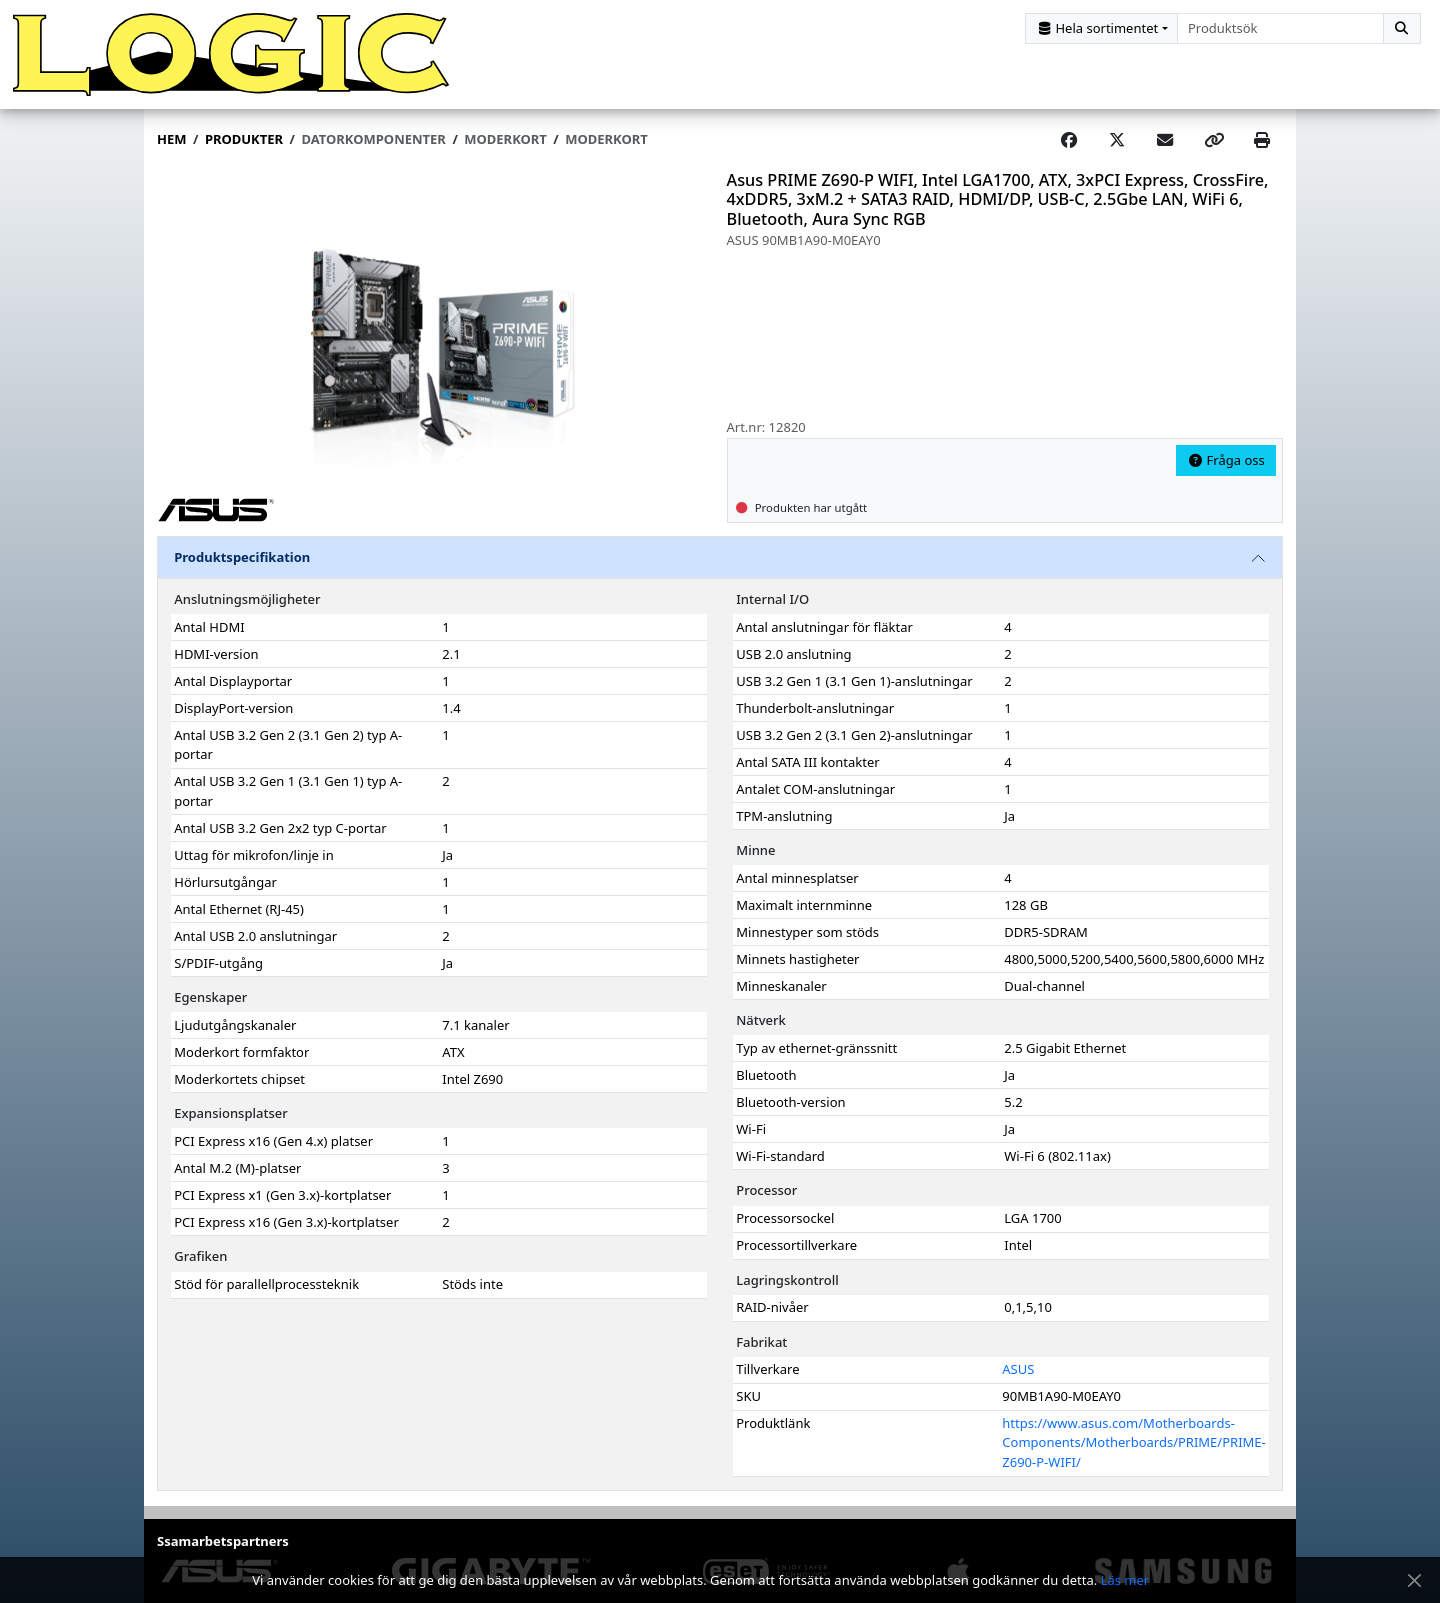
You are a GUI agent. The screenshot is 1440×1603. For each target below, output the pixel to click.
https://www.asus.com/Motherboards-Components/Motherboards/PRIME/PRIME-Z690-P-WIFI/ (1133, 1444)
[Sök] (1402, 28)
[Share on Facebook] (1069, 142)
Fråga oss (1226, 462)
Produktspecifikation (242, 559)
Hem (171, 141)
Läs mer (1125, 1580)
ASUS (1018, 1371)
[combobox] (1280, 28)
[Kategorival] (1101, 28)
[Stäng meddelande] (1414, 1580)
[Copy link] (1214, 142)
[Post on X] (1117, 142)
